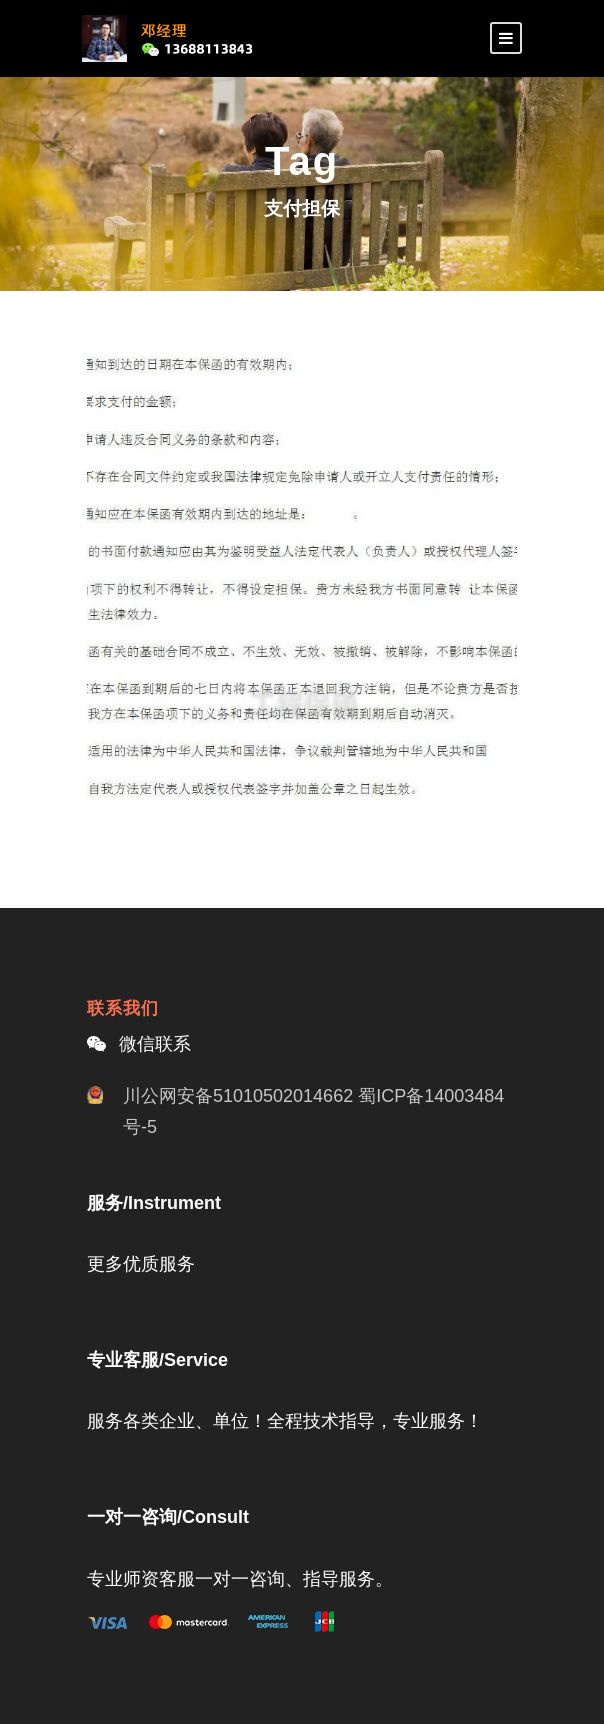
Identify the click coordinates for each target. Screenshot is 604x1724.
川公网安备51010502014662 (238, 1096)
